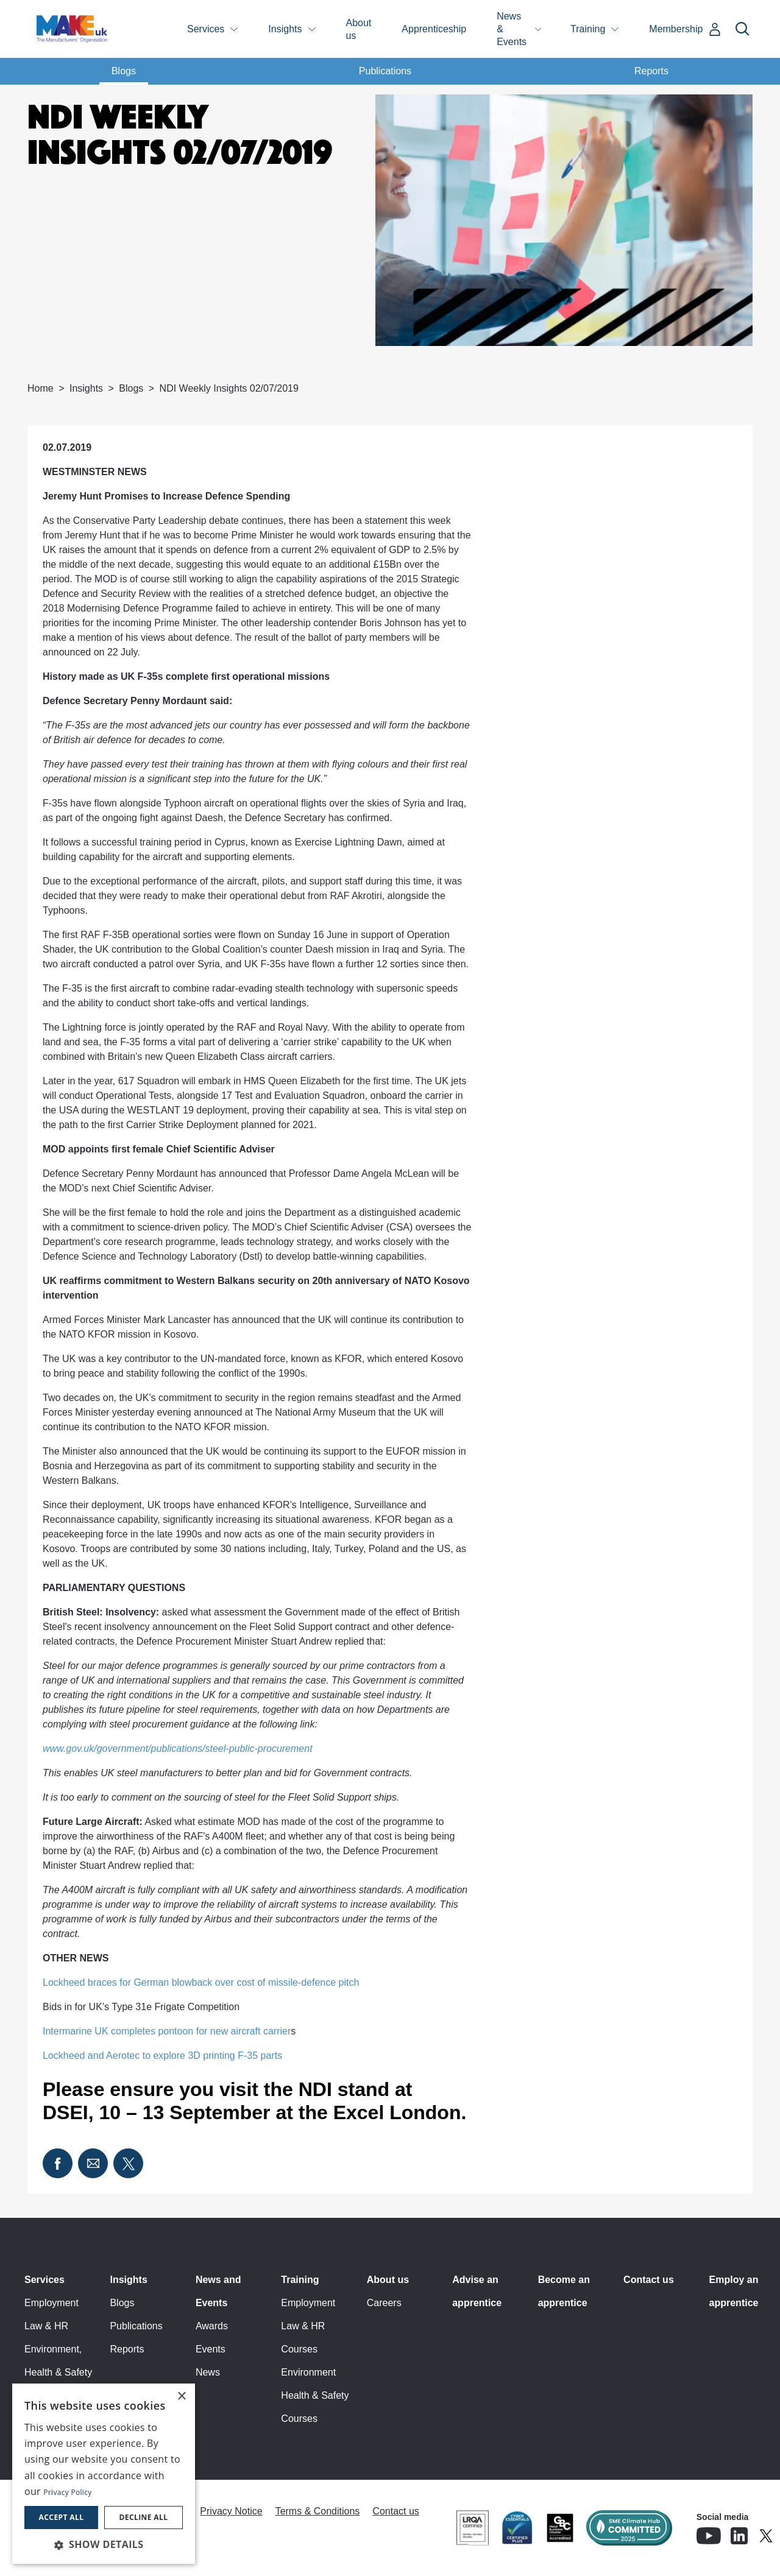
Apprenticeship (434, 29)
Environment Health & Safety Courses (315, 2395)
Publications (385, 71)
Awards (212, 2326)
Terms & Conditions (317, 2511)
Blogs (124, 71)
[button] (103, 2544)
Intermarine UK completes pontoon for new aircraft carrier (169, 2031)
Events (210, 2349)
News (208, 2372)
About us (359, 29)
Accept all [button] (61, 2517)
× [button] (181, 2396)
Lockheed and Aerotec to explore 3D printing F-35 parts (162, 2055)
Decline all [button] (143, 2517)
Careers (384, 2303)
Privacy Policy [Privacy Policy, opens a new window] (67, 2492)
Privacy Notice (231, 2511)
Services (205, 29)
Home (40, 388)
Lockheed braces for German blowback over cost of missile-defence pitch (201, 1982)
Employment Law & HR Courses (308, 2326)
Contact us (648, 2279)
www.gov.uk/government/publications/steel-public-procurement (178, 1748)
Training (587, 29)
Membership (676, 29)
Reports (651, 71)
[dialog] (103, 2474)
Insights (285, 29)
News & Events (511, 29)
